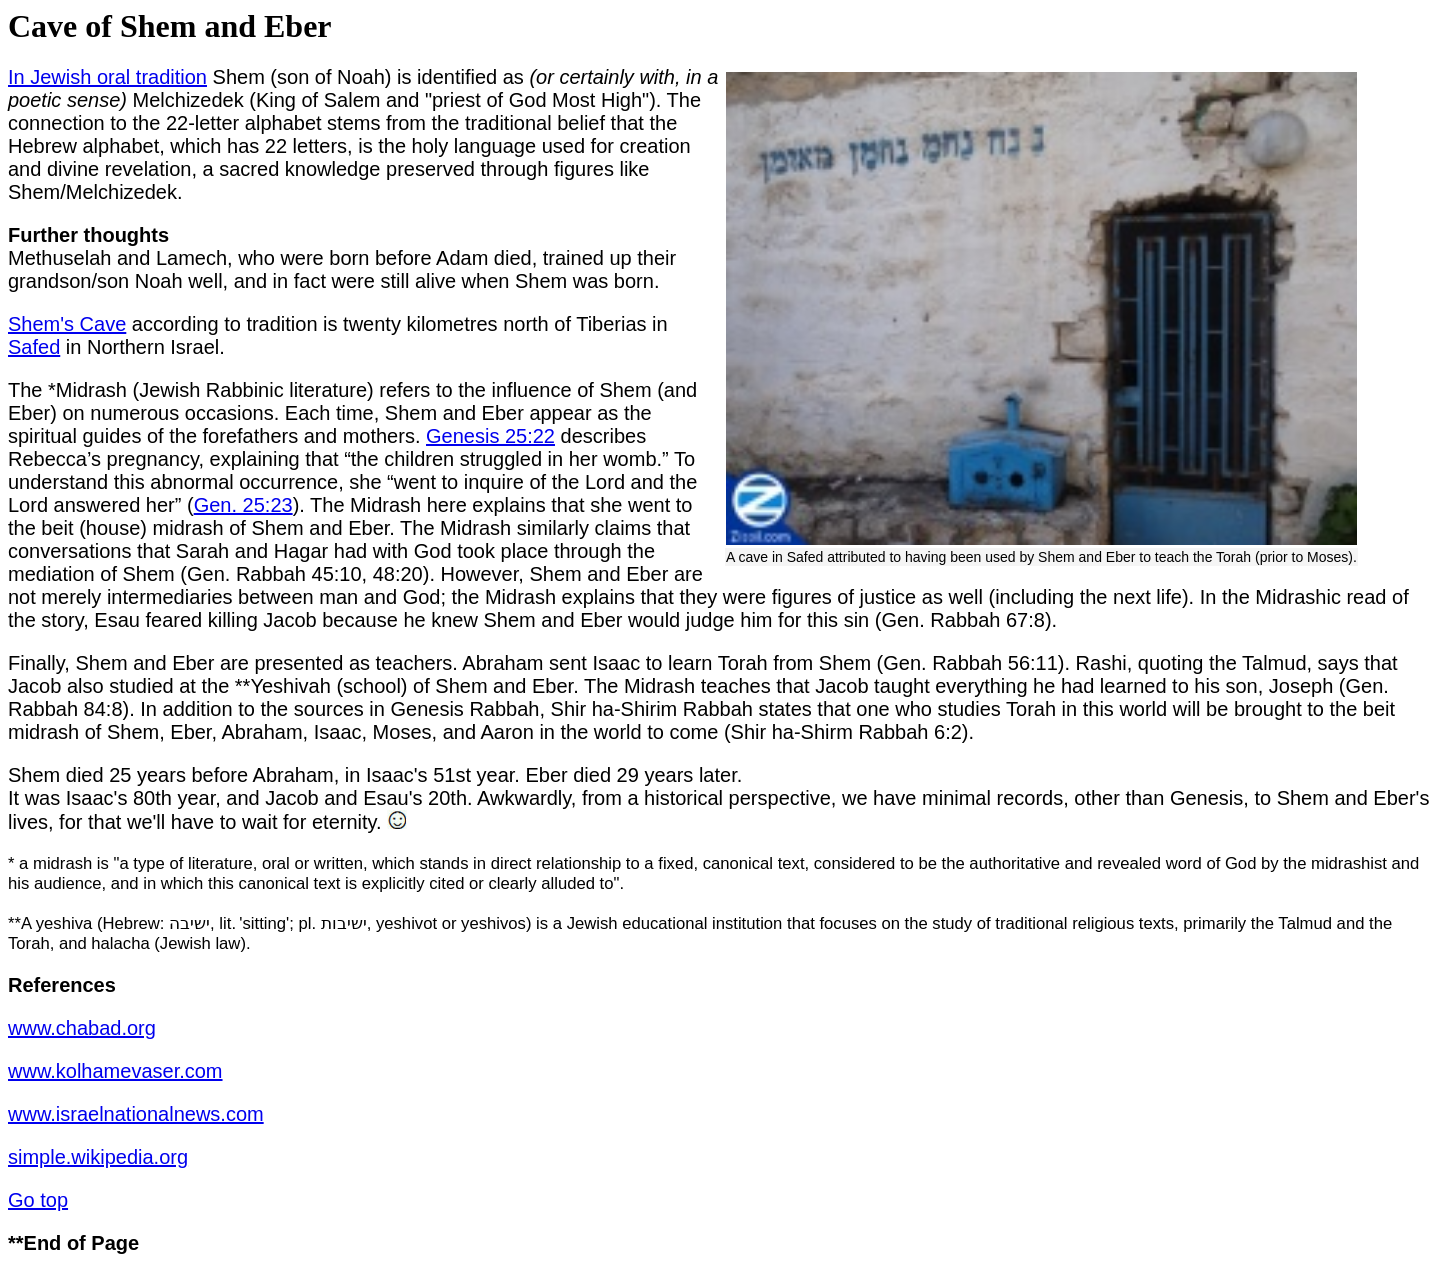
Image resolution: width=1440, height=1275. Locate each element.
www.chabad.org (82, 1028)
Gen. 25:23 (243, 505)
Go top (38, 1200)
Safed (34, 347)
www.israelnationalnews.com (136, 1114)
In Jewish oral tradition (107, 77)
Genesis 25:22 (490, 436)
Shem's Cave (67, 324)
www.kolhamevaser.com (115, 1071)
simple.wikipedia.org (98, 1157)
